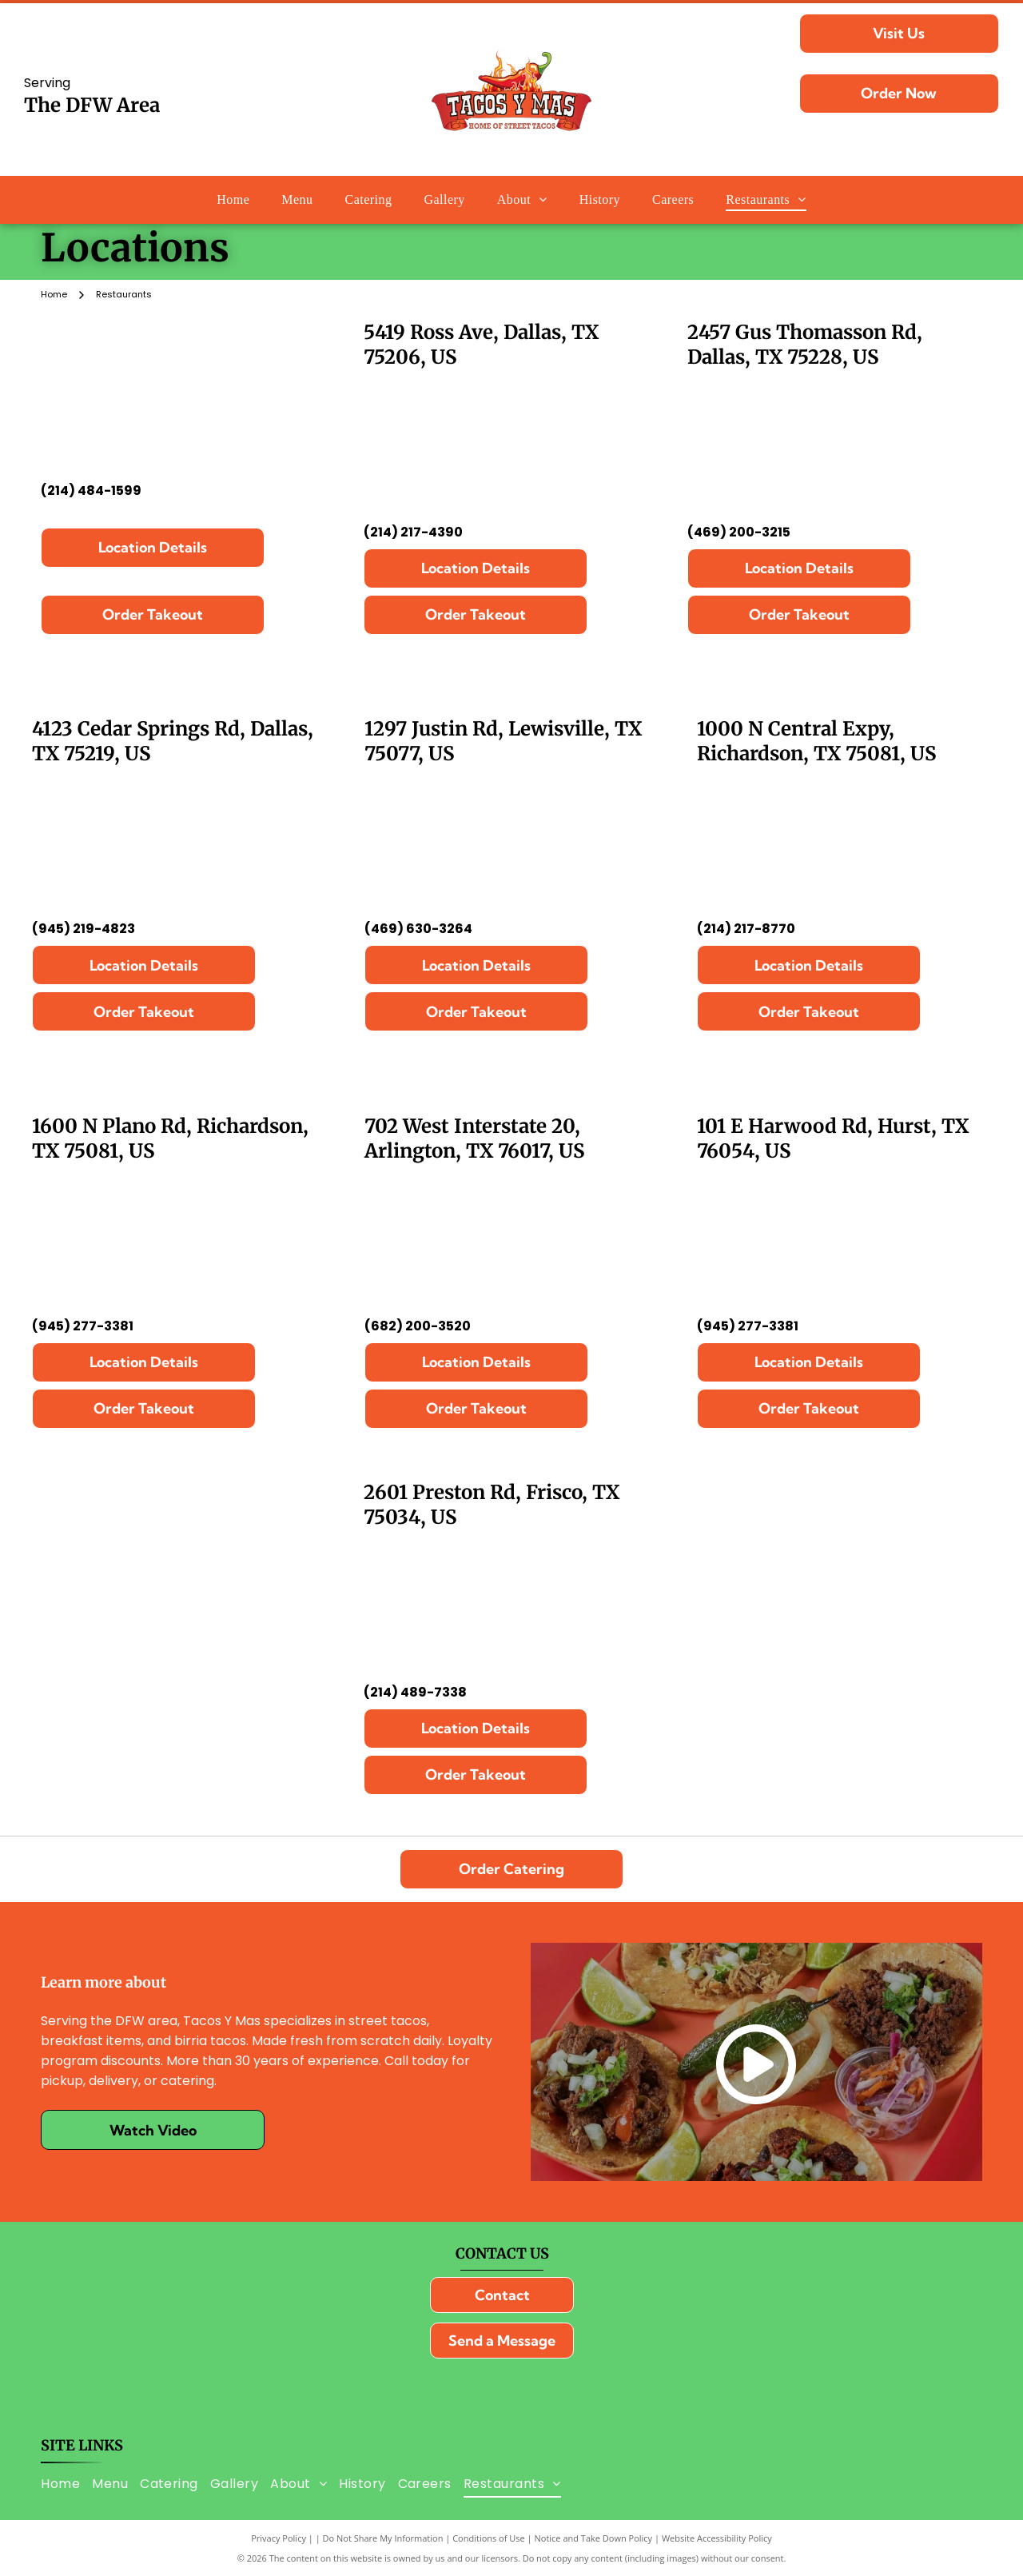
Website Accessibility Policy (717, 2538)
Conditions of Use (488, 2538)
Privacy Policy (278, 2538)
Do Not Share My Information (383, 2538)
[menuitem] (233, 200)
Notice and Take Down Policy (594, 2538)
